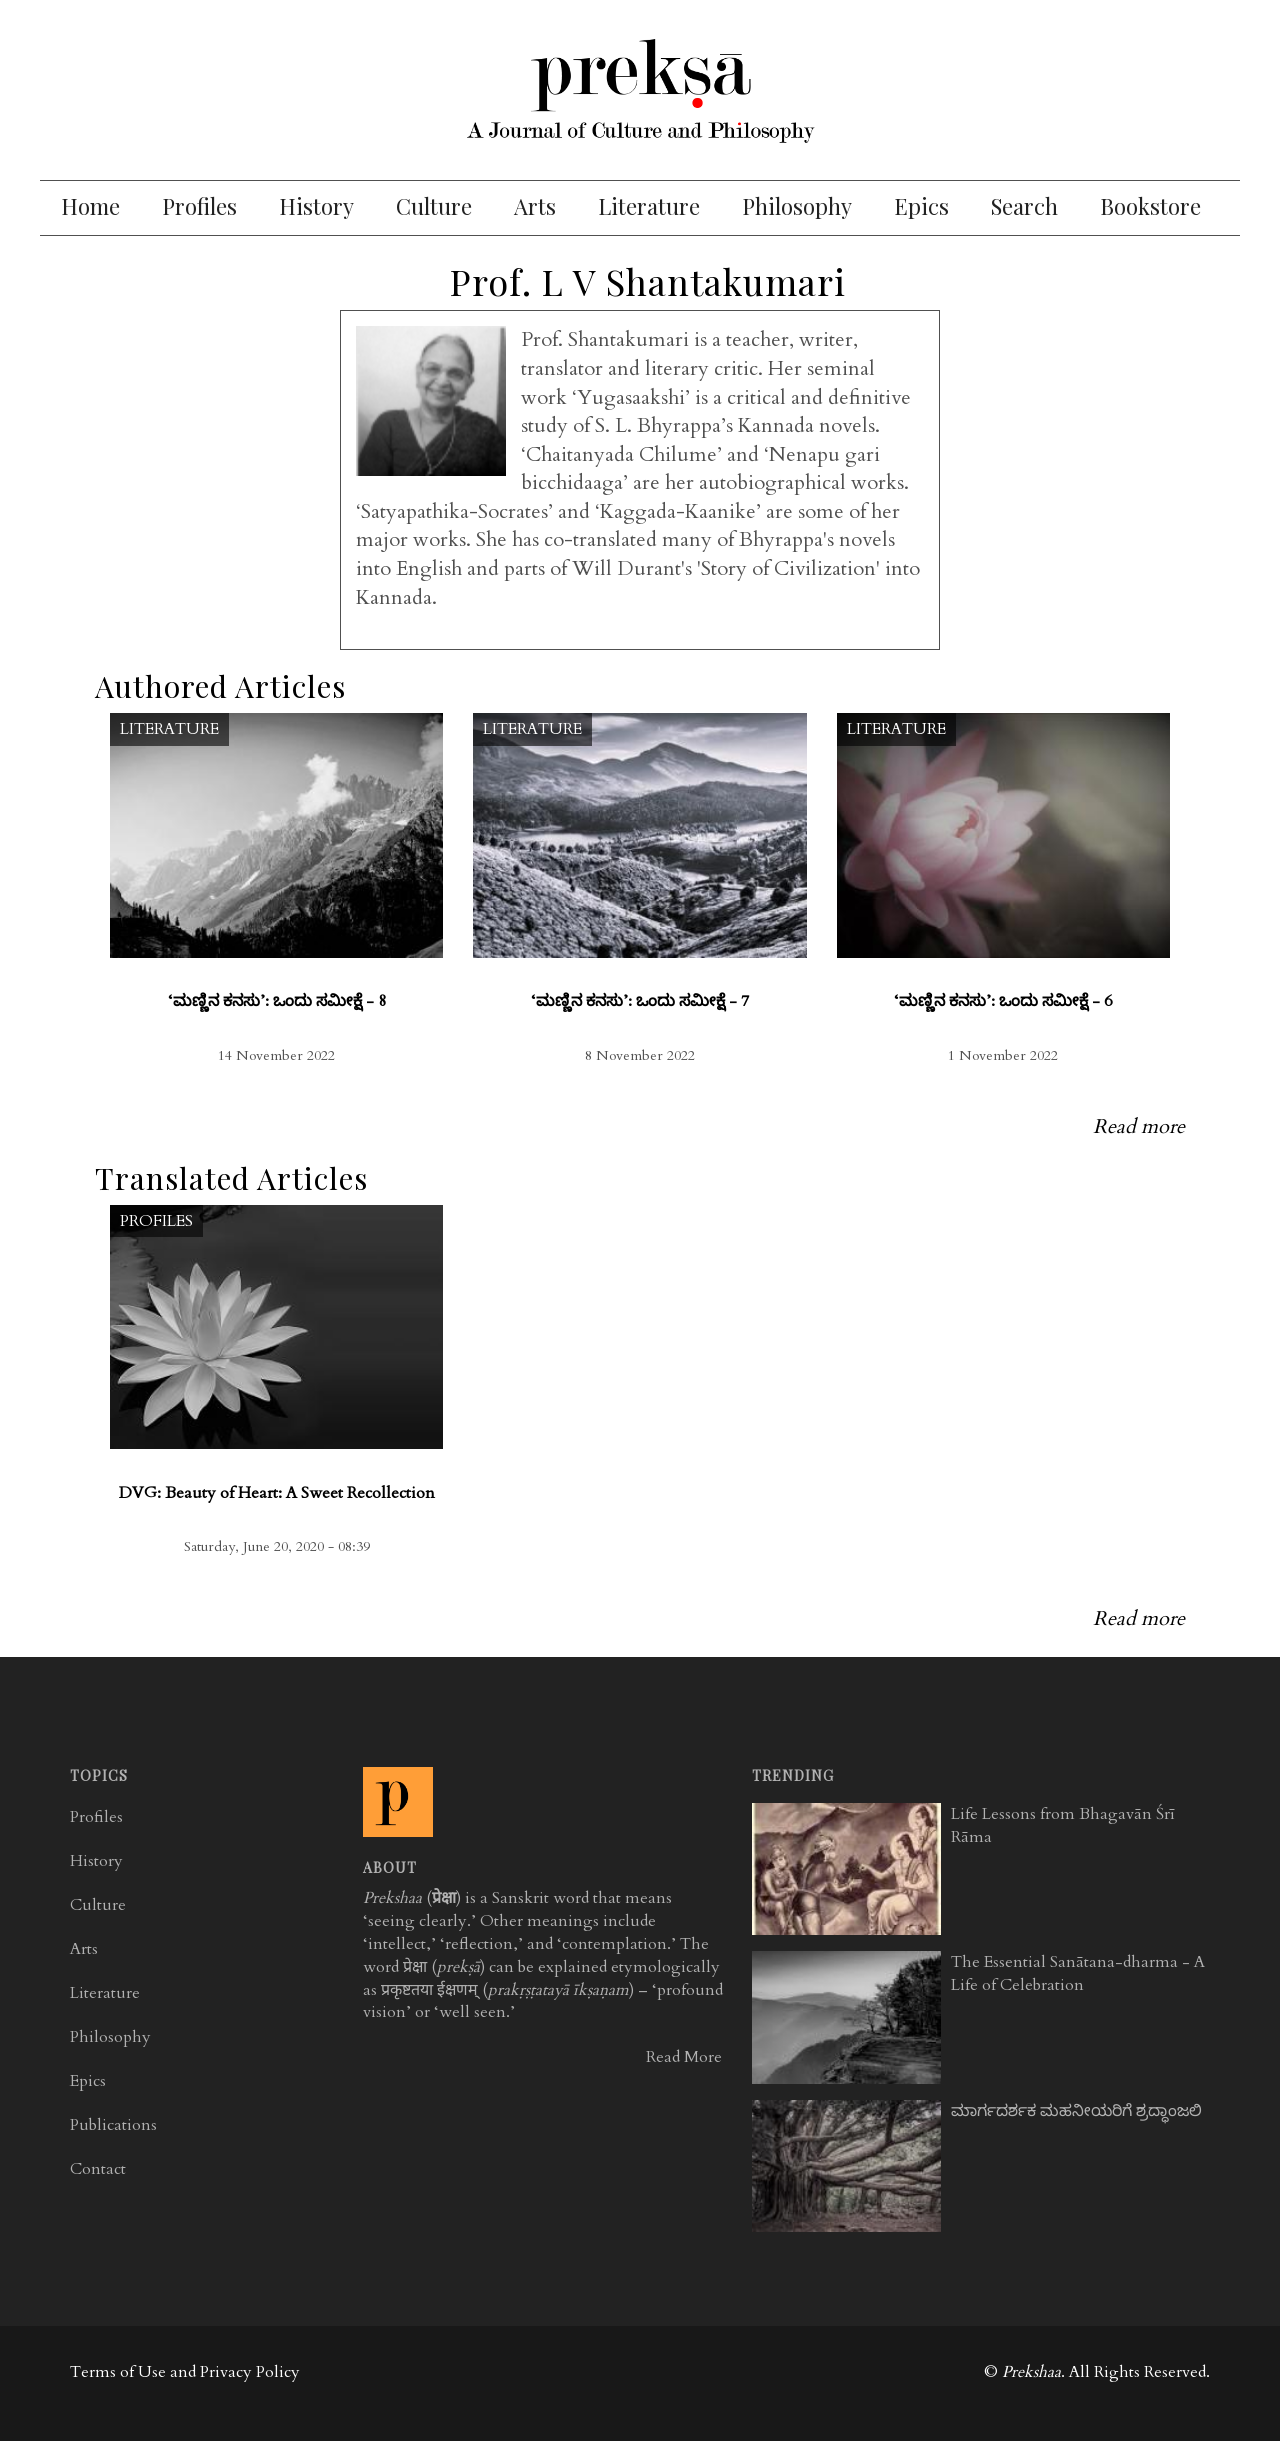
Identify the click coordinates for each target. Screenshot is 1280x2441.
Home (90, 206)
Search (1024, 206)
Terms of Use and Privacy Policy (185, 2372)
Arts (535, 206)
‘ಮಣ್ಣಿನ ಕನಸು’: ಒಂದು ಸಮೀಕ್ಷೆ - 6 (1003, 1001)
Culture (434, 206)
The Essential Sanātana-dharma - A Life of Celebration (1078, 1973)
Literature (649, 206)
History (316, 206)
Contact (98, 2169)
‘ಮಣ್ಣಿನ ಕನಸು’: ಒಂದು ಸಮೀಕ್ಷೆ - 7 (640, 1001)
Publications (113, 2125)
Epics (921, 206)
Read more (1139, 1126)
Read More (684, 2057)
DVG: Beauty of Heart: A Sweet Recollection (277, 1493)
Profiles (199, 206)
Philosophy (797, 206)
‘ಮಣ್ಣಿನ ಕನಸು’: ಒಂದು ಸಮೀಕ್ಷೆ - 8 (277, 1001)
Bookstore (1150, 206)
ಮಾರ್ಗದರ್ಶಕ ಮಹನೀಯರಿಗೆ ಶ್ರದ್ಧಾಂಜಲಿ (1076, 2111)
